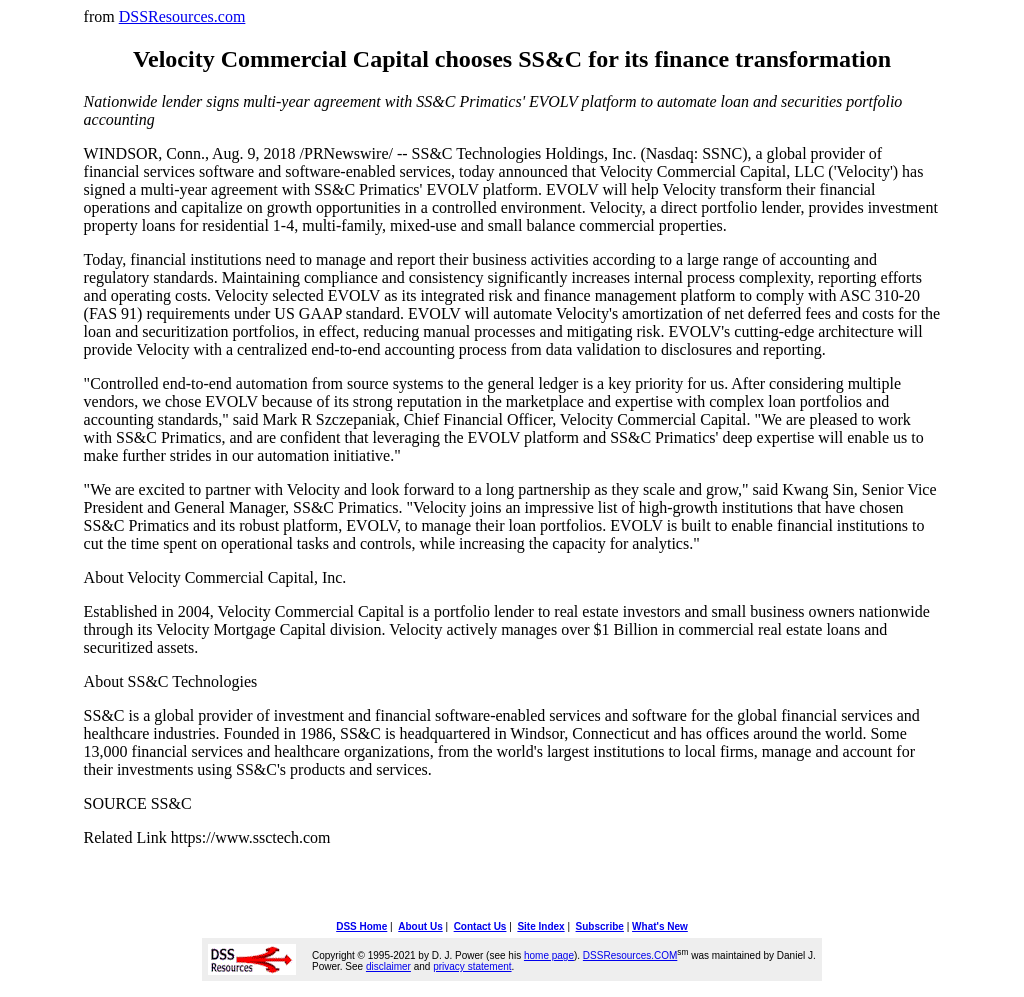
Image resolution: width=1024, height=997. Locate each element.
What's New (660, 926)
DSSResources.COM (630, 955)
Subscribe (600, 926)
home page (549, 955)
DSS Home (361, 926)
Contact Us (480, 926)
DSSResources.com (182, 16)
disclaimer (388, 966)
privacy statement (472, 966)
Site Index (540, 926)
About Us (420, 926)
